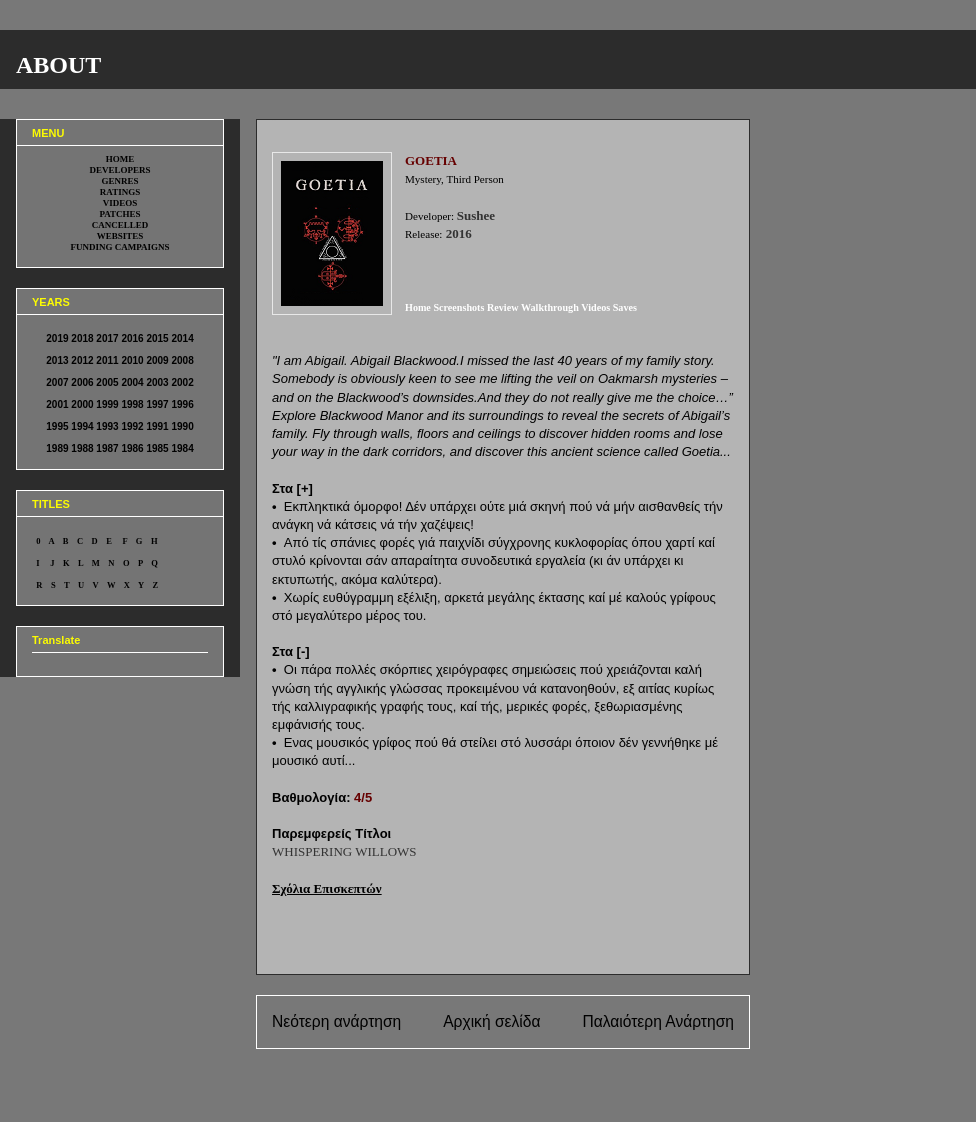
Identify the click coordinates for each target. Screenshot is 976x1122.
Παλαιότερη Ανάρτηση (658, 1021)
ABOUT (58, 65)
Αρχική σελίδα (491, 1021)
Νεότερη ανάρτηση (336, 1021)
